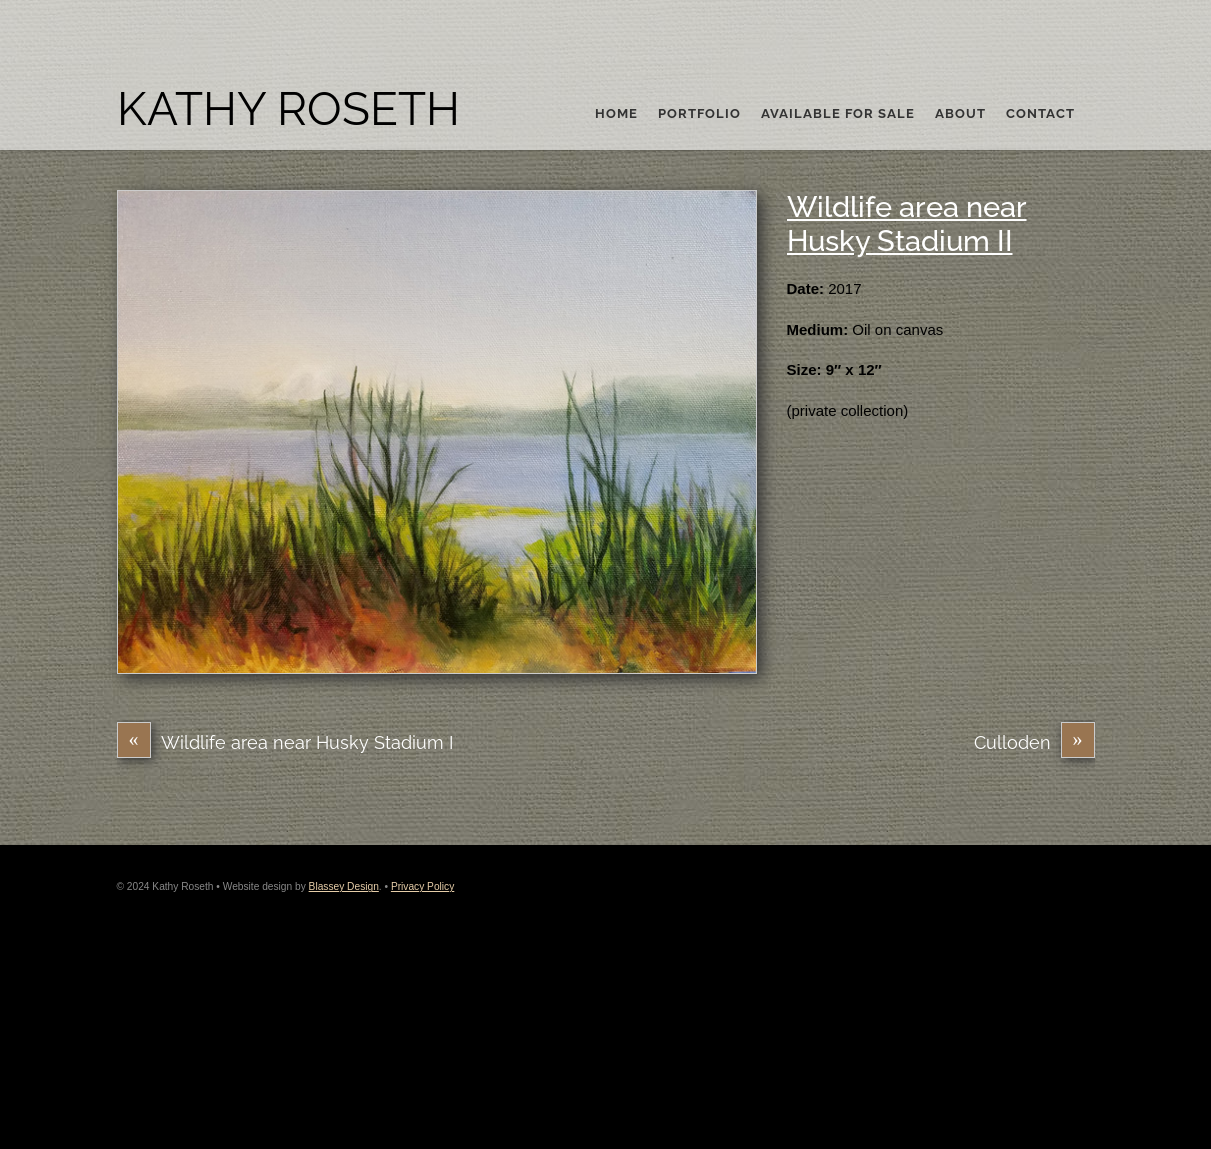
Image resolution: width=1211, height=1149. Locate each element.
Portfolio (699, 114)
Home (616, 114)
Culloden (1034, 742)
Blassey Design (344, 886)
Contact (1040, 114)
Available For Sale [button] (838, 114)
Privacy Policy (422, 886)
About (960, 114)
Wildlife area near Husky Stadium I (285, 742)
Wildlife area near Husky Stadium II (907, 224)
